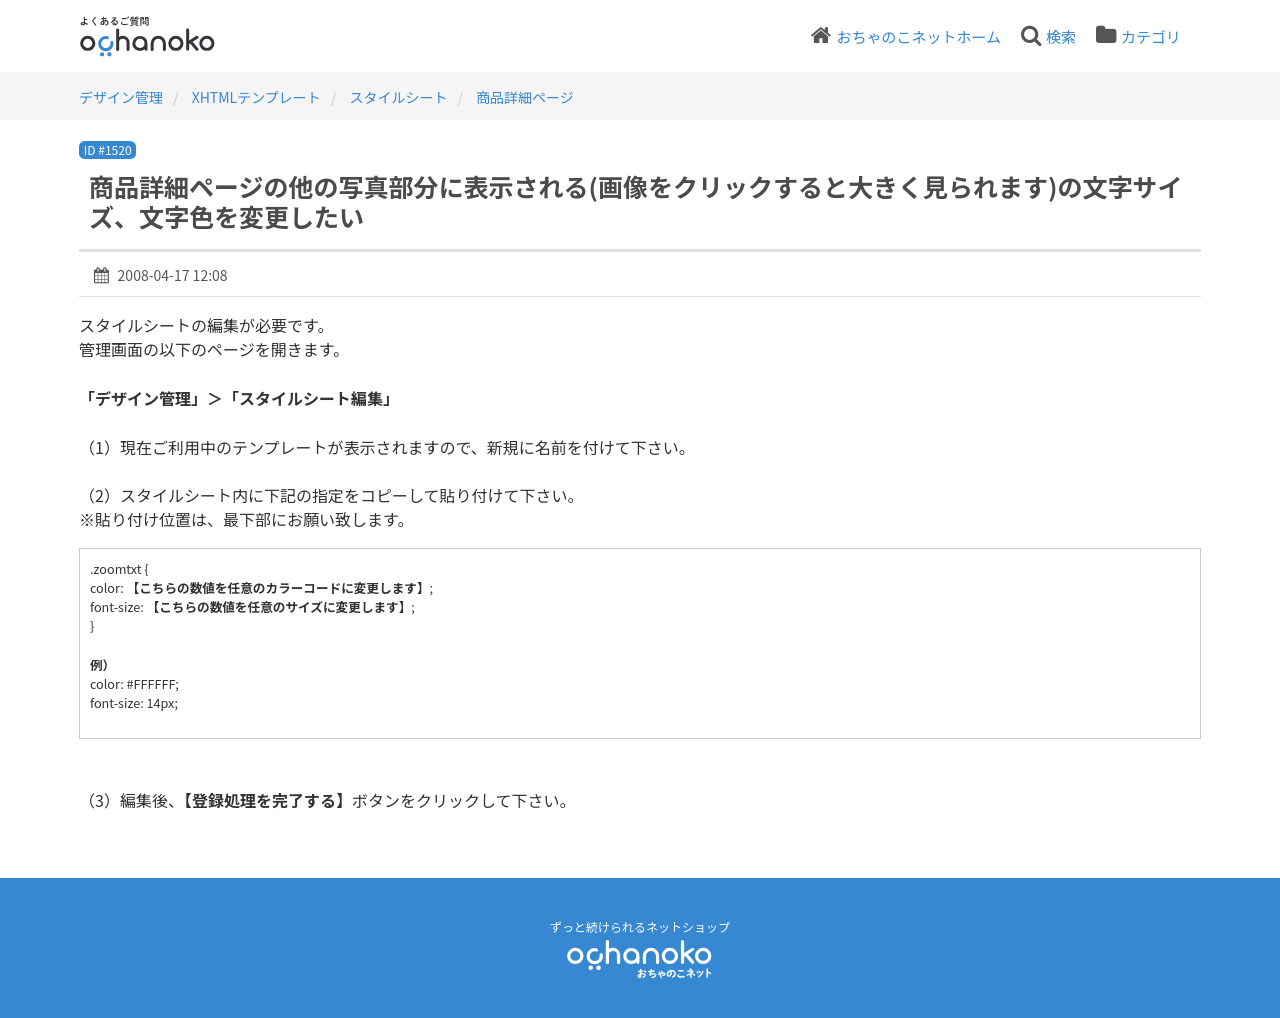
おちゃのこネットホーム (918, 36)
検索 (1061, 36)
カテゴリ (1151, 36)
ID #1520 (108, 149)
